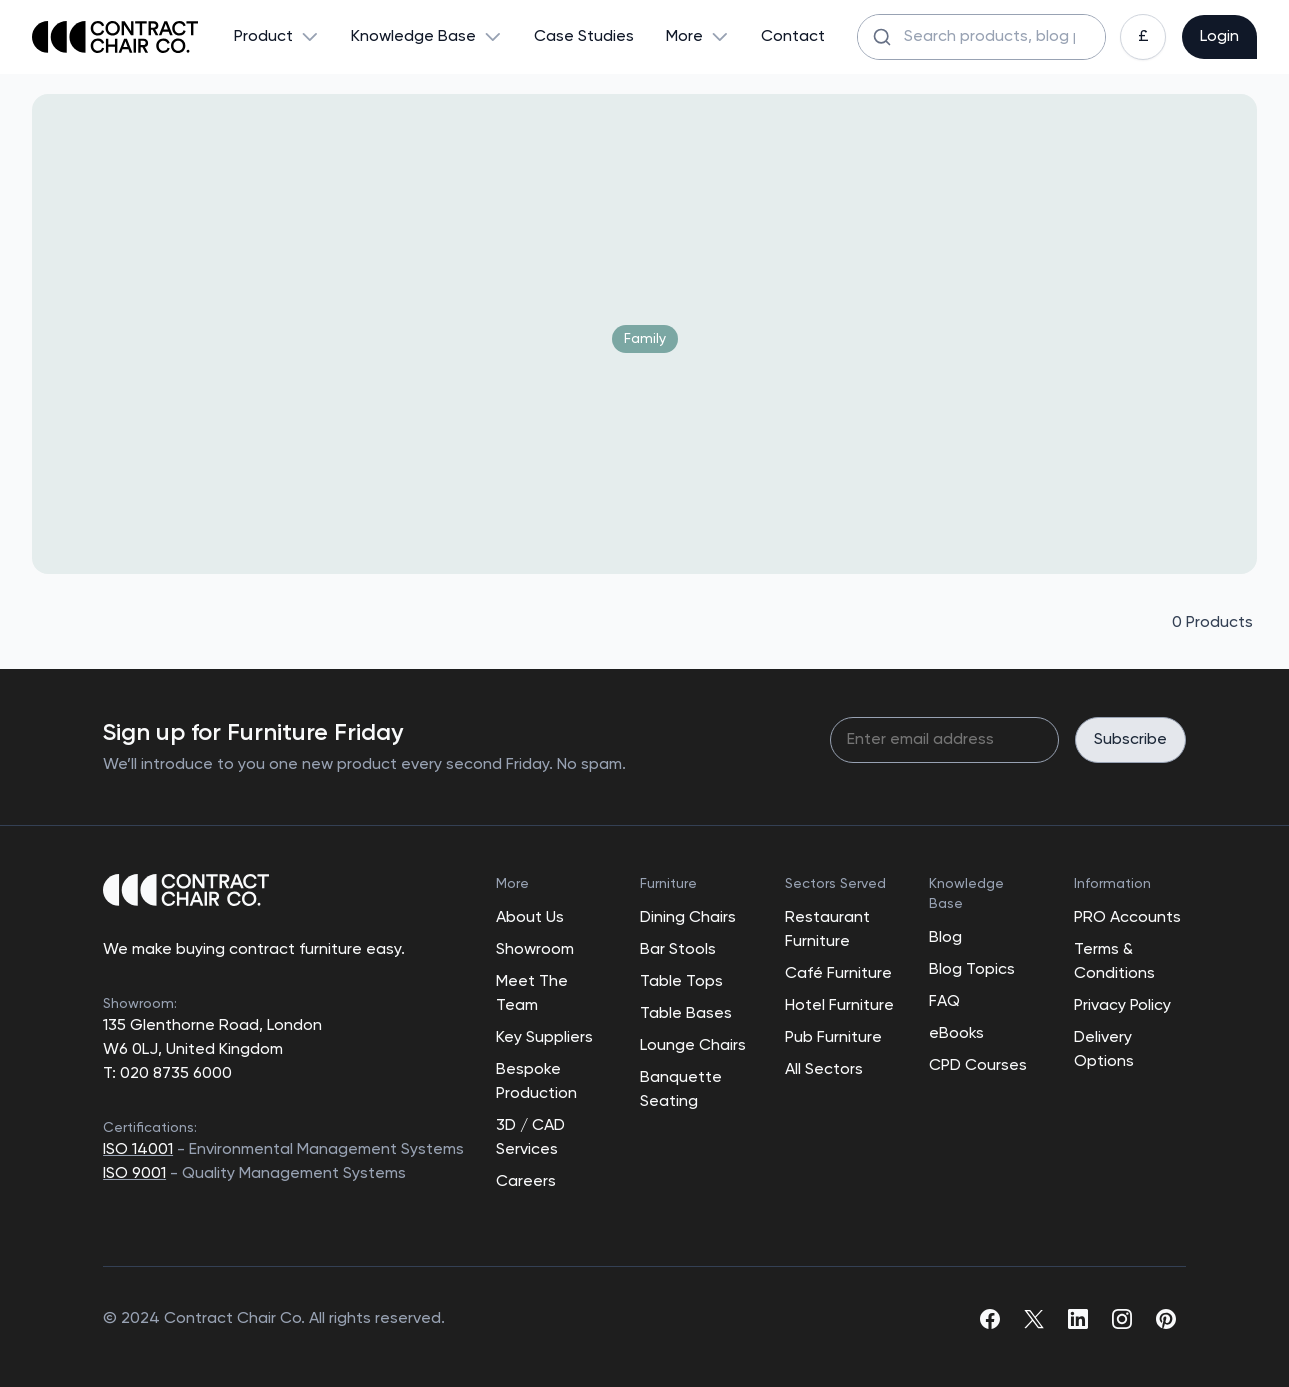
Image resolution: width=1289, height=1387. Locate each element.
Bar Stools (678, 950)
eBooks (956, 1034)
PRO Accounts (1127, 918)
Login (1219, 37)
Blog (945, 938)
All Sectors (824, 1070)
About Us (530, 918)
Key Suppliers (544, 1038)
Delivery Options (1104, 1050)
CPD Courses (978, 1066)
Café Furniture (838, 974)
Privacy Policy (1122, 1006)
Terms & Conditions (1114, 962)
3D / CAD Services (530, 1138)
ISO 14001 (138, 1150)
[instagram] (1122, 1319)
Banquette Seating (681, 1090)
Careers (526, 1182)
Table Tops (681, 982)
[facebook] (990, 1319)
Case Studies (584, 37)
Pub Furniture (833, 1038)
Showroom (535, 950)
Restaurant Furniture (827, 930)
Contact (793, 37)
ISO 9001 (134, 1174)
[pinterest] (1166, 1319)
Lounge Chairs (693, 1046)
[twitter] (1034, 1319)
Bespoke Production (536, 1082)
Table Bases (686, 1014)
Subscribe (1130, 740)
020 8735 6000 (174, 1074)
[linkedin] (1078, 1319)
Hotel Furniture (839, 1006)
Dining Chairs (688, 918)
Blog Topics (972, 970)
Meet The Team (532, 994)
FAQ (944, 1002)
